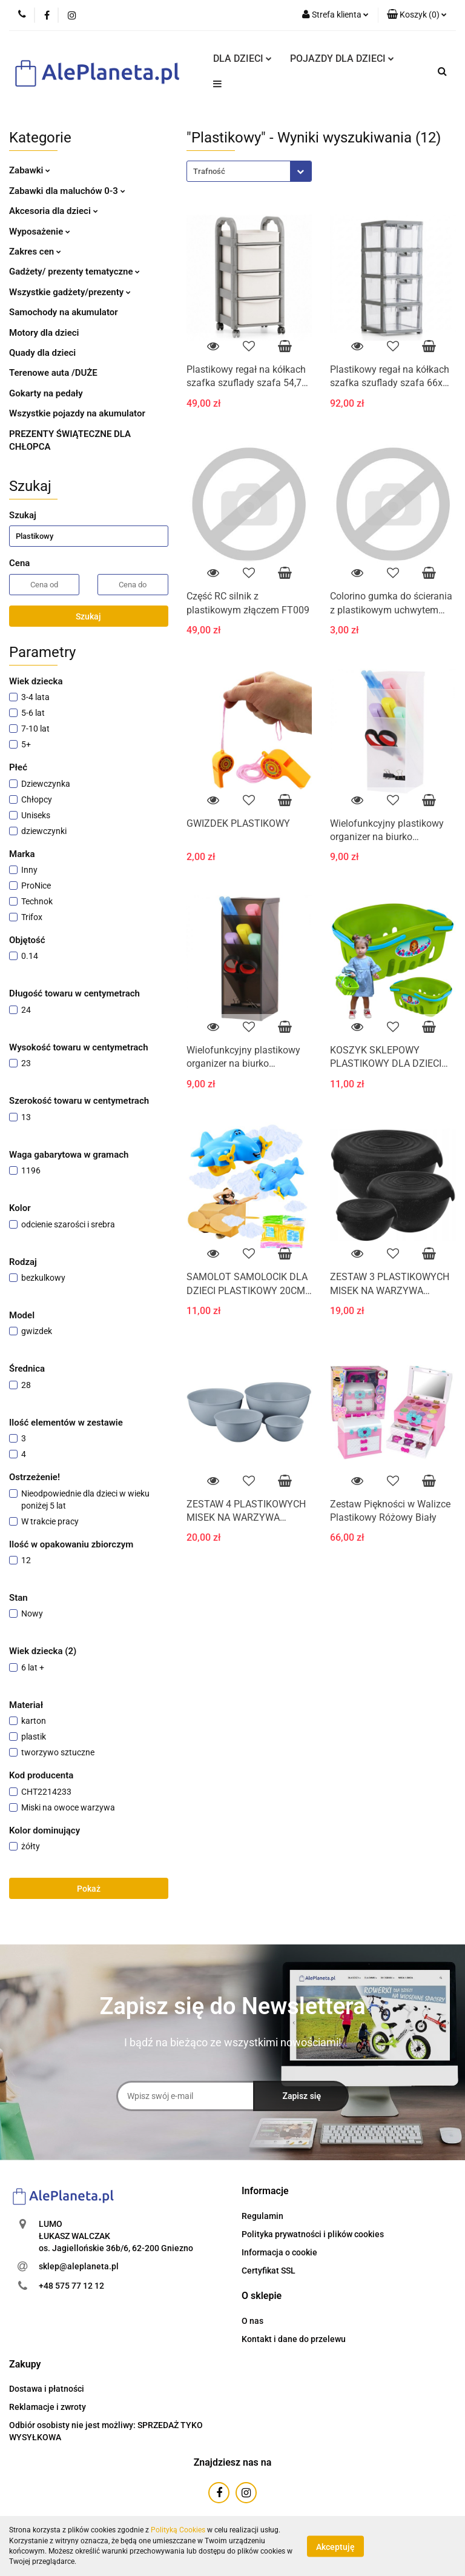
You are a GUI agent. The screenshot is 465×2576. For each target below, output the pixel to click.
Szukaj (88, 616)
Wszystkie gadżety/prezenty (70, 292)
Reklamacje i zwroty (47, 2407)
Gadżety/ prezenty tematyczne (74, 271)
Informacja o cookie (279, 2252)
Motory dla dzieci (44, 332)
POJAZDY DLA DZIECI (342, 58)
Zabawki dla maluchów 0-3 (67, 190)
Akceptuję (335, 2546)
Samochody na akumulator (63, 312)
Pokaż (89, 1889)
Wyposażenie (39, 231)
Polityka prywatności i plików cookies (313, 2234)
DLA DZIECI (242, 58)
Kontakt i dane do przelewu (294, 2339)
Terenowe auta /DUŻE (53, 372)
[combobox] (249, 171)
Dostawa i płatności (46, 2389)
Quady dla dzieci (42, 352)
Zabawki (29, 170)
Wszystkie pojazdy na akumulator (77, 413)
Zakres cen (35, 251)
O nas (252, 2321)
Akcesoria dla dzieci (53, 210)
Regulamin (262, 2216)
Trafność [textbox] (209, 171)
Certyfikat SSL (268, 2270)
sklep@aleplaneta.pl (79, 2266)
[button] (417, 15)
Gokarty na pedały (46, 393)
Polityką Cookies (178, 2530)
